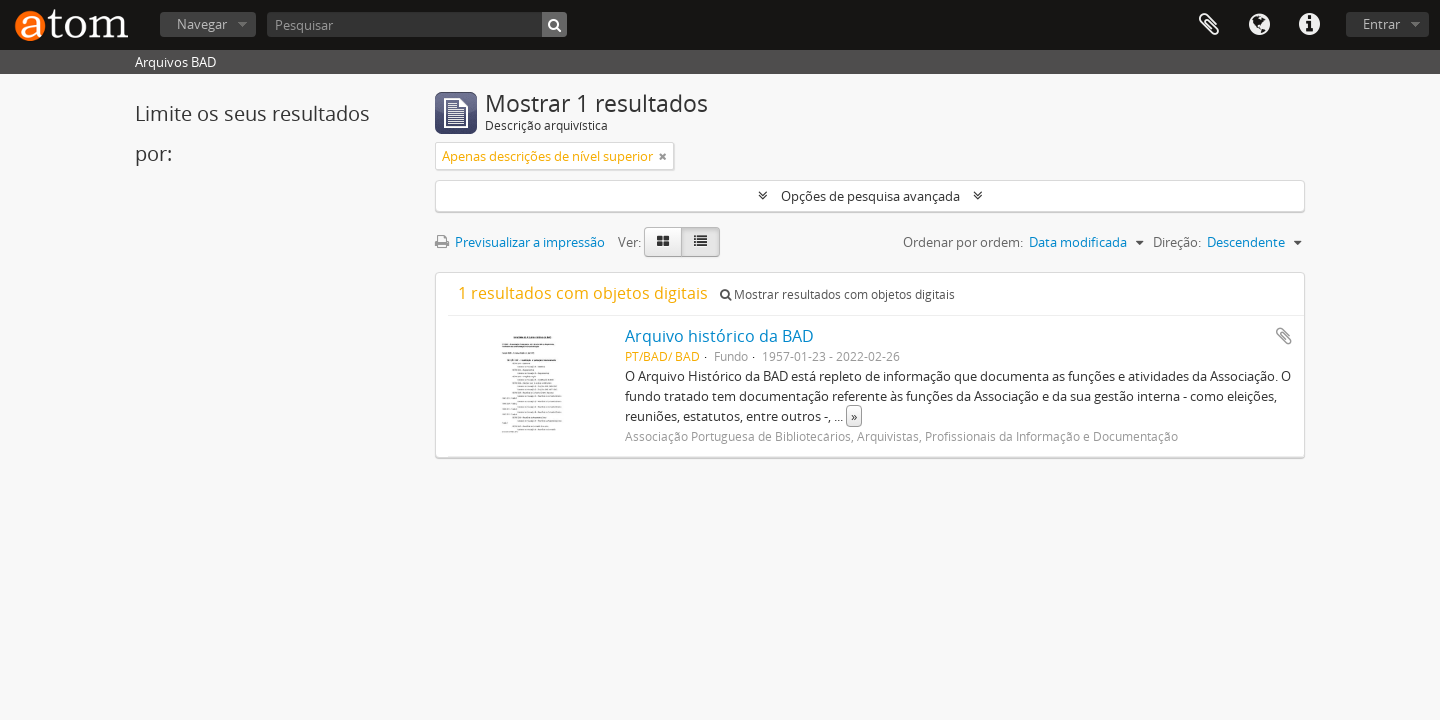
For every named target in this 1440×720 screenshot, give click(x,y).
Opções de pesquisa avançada (870, 196)
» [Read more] (854, 416)
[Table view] (700, 242)
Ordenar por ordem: (963, 242)
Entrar (1381, 24)
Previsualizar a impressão (520, 242)
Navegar (202, 24)
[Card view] (663, 242)
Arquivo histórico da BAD (719, 336)
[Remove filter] (663, 156)
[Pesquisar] (417, 24)
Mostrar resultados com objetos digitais (837, 294)
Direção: (1177, 242)
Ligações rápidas (1309, 25)
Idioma (1259, 25)
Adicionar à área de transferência (1284, 336)
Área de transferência (1209, 25)
